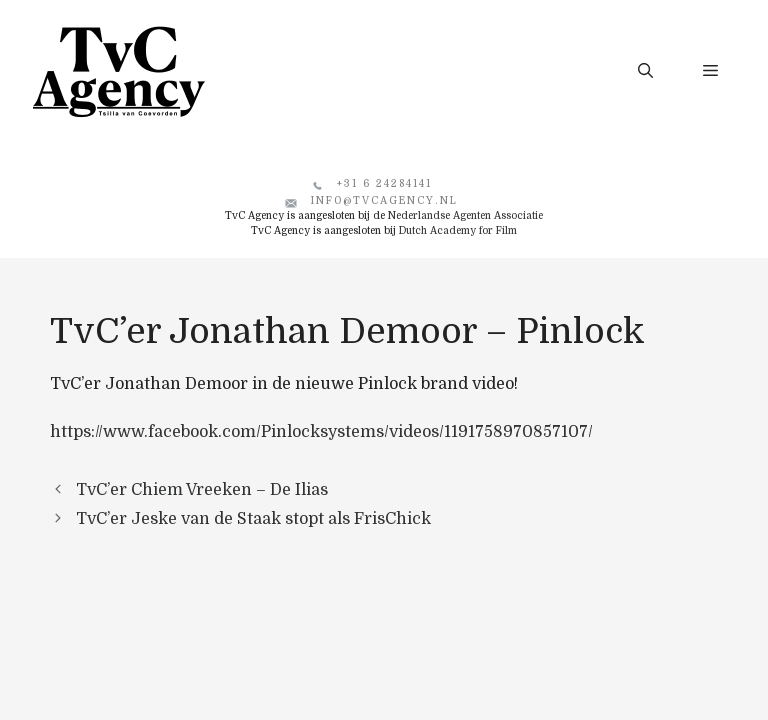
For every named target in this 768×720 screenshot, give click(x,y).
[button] (645, 71)
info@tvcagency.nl (384, 200)
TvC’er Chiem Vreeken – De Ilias (202, 490)
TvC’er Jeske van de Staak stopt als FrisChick (253, 519)
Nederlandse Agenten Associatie (465, 215)
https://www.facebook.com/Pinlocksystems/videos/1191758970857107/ (321, 432)
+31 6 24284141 (384, 183)
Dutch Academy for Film (458, 230)
